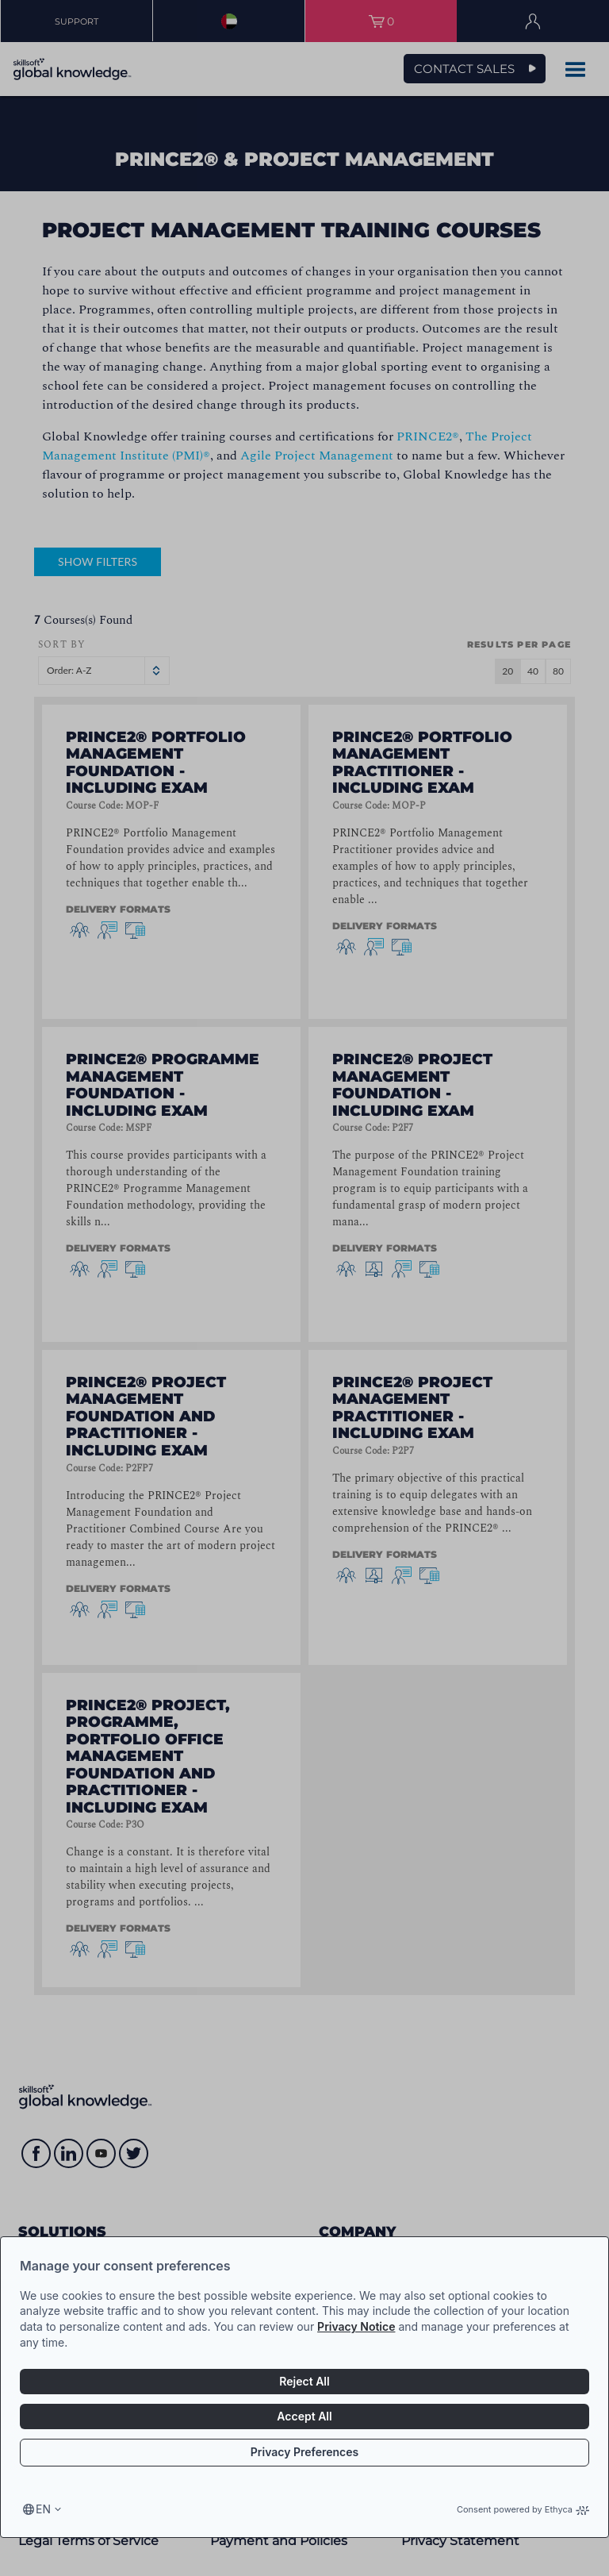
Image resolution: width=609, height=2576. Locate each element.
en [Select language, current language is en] (43, 2509)
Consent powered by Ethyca (523, 2509)
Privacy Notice (356, 2326)
